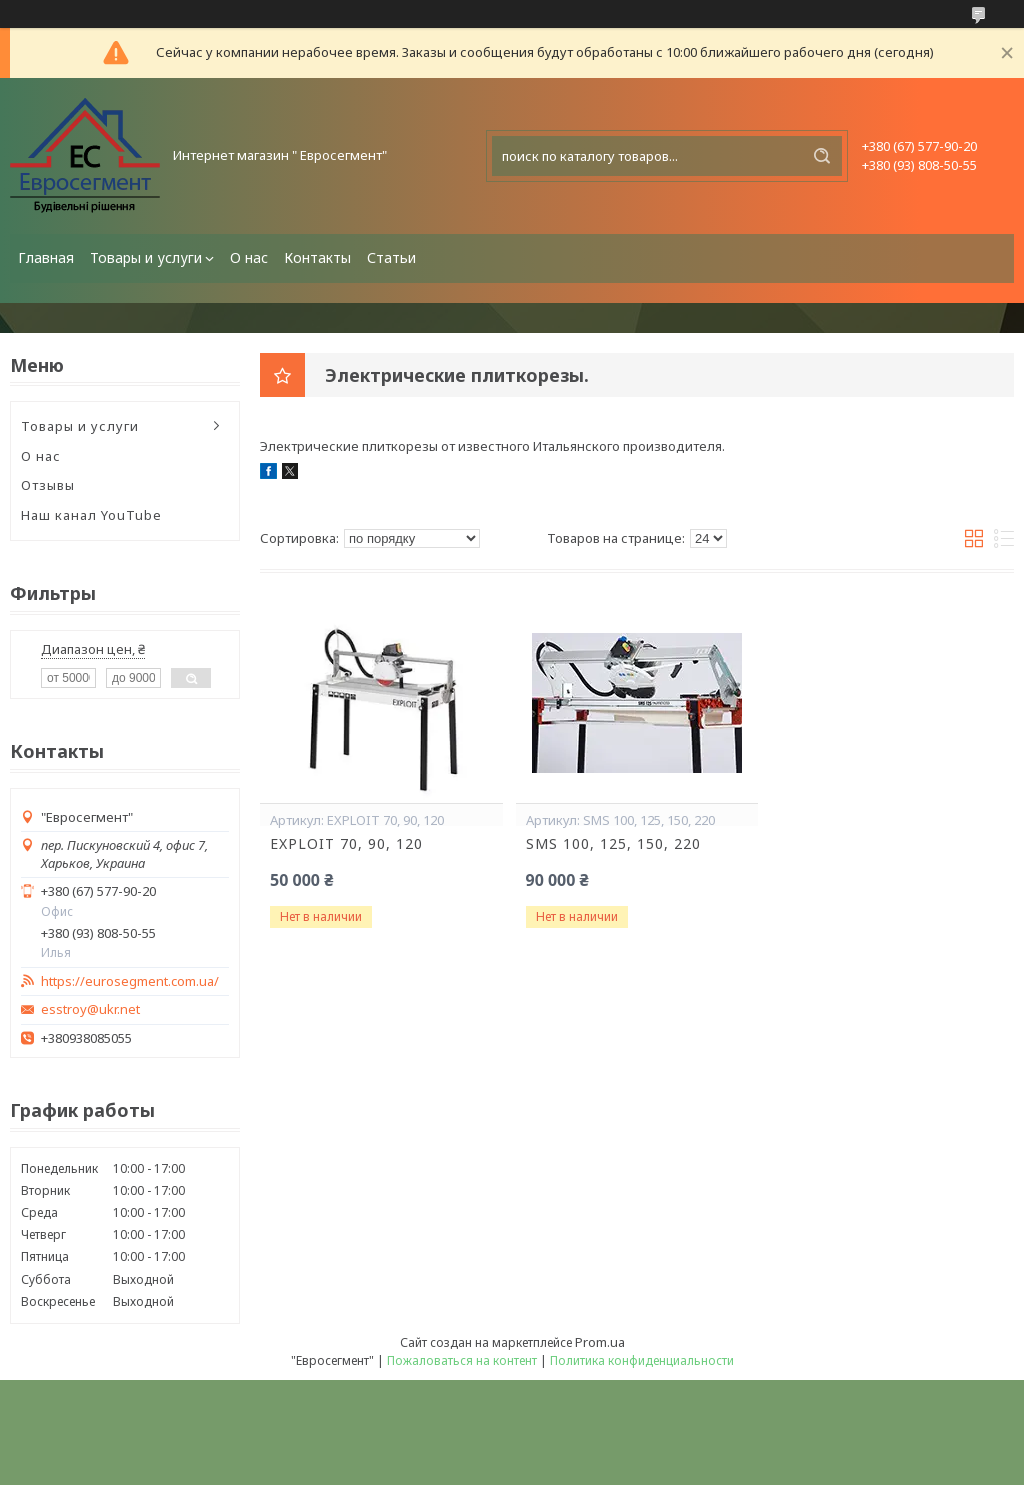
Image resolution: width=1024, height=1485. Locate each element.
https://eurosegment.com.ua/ (130, 981)
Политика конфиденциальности (642, 1360)
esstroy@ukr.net (90, 1009)
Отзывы (48, 485)
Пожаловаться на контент (462, 1360)
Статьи (391, 257)
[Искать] (822, 156)
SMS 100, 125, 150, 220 (613, 844)
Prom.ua (600, 1342)
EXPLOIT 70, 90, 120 (346, 844)
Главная (46, 257)
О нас (249, 257)
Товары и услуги (146, 257)
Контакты (317, 257)
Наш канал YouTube (91, 515)
